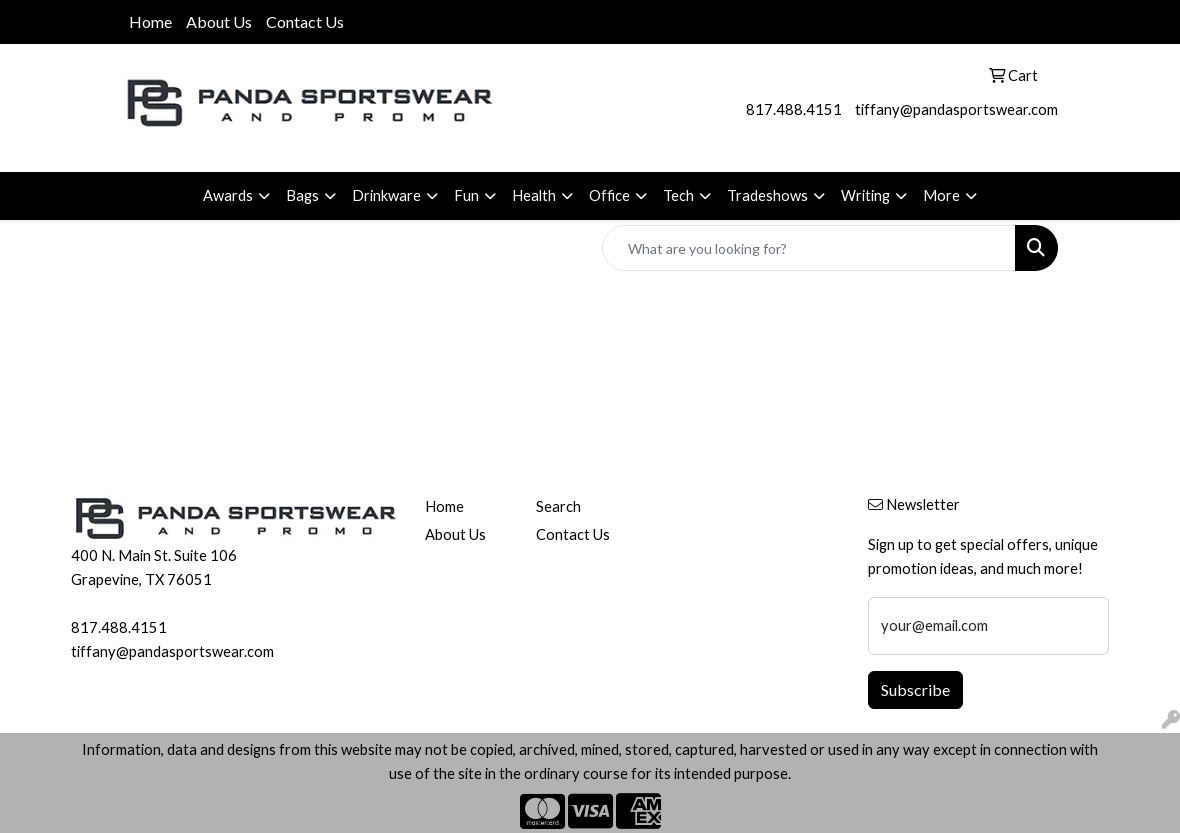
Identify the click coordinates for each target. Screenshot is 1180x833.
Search (558, 506)
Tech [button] (678, 195)
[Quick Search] (809, 248)
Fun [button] (466, 195)
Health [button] (534, 195)
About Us (219, 21)
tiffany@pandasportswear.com (956, 109)
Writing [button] (865, 195)
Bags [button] (302, 195)
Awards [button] (228, 195)
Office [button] (609, 195)
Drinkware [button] (386, 195)
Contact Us (305, 21)
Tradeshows (767, 195)
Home (150, 21)
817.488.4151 (794, 109)
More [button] (941, 195)
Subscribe (915, 689)
